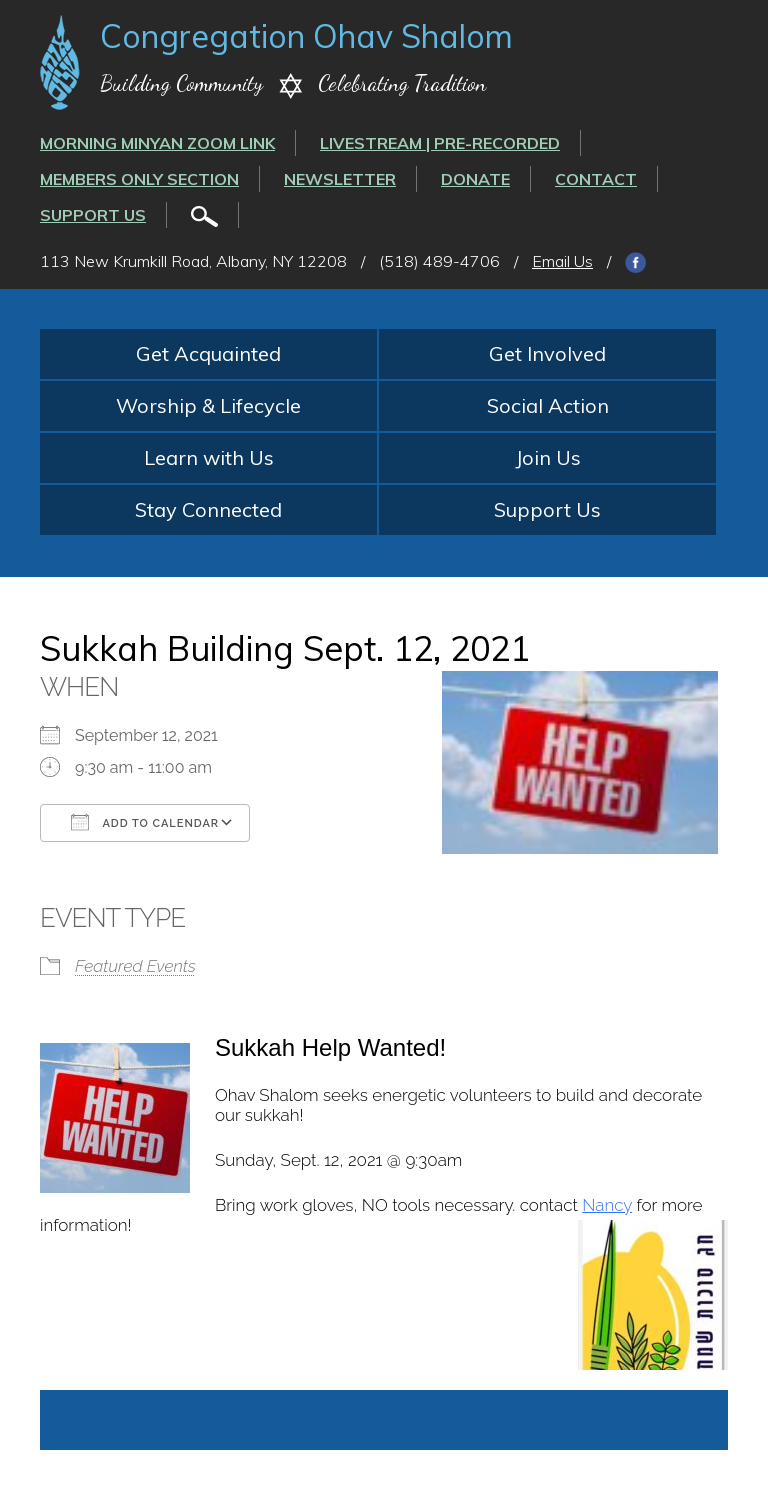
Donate (475, 179)
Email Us (562, 261)
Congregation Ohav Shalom (306, 36)
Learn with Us (209, 457)
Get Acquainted (208, 353)
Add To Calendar (145, 822)
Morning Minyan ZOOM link (157, 143)
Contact (596, 179)
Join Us (548, 457)
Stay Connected (208, 509)
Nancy (607, 1205)
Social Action (548, 405)
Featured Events (135, 966)
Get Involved (547, 353)
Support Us (93, 215)
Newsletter (340, 179)
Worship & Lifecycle (208, 405)
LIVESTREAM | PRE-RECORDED (440, 143)
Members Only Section (139, 179)
